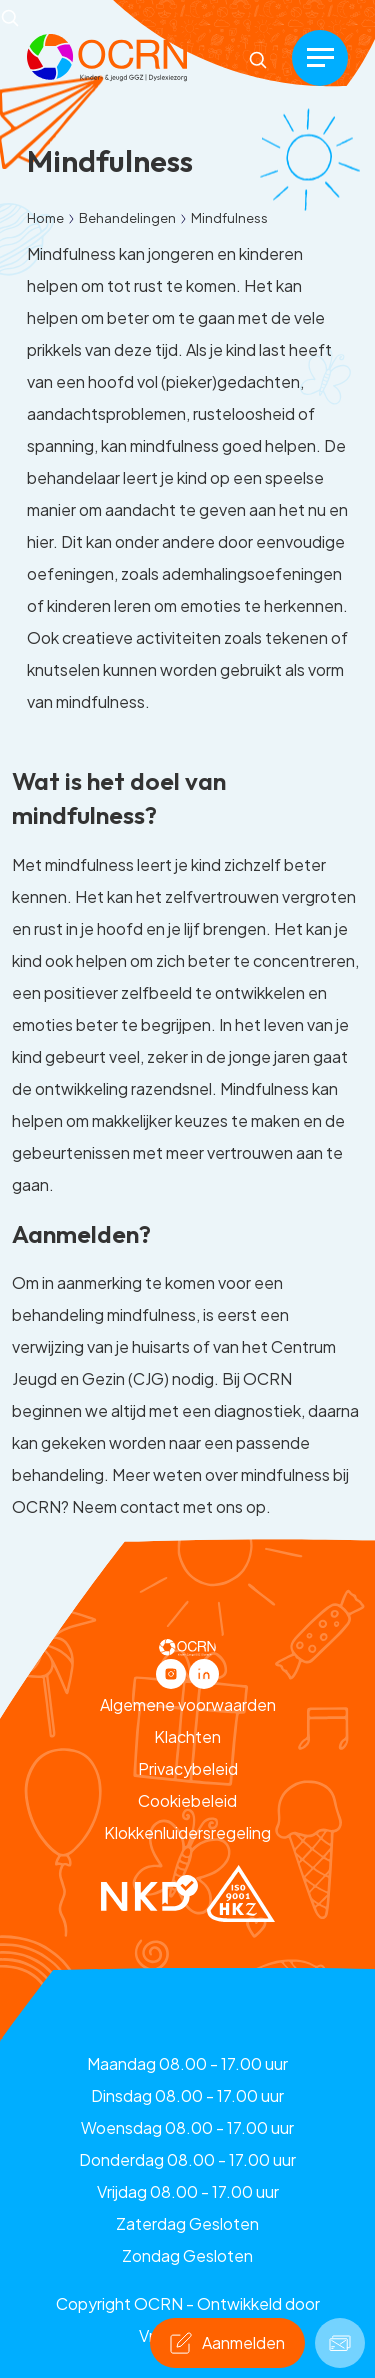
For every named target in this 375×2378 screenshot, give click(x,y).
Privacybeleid (188, 1768)
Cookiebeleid (187, 1800)
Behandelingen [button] (127, 218)
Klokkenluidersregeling (187, 1832)
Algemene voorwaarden (188, 1704)
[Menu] (320, 58)
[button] (107, 55)
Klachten (187, 1736)
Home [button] (45, 218)
